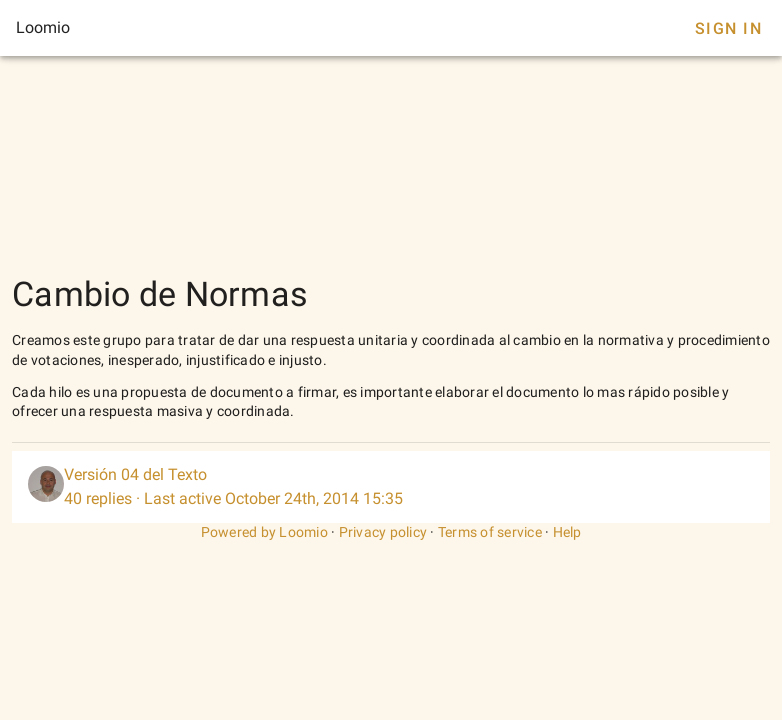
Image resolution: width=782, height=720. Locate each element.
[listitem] (391, 487)
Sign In (728, 28)
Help (567, 532)
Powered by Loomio (264, 532)
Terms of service (490, 532)
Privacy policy (383, 532)
